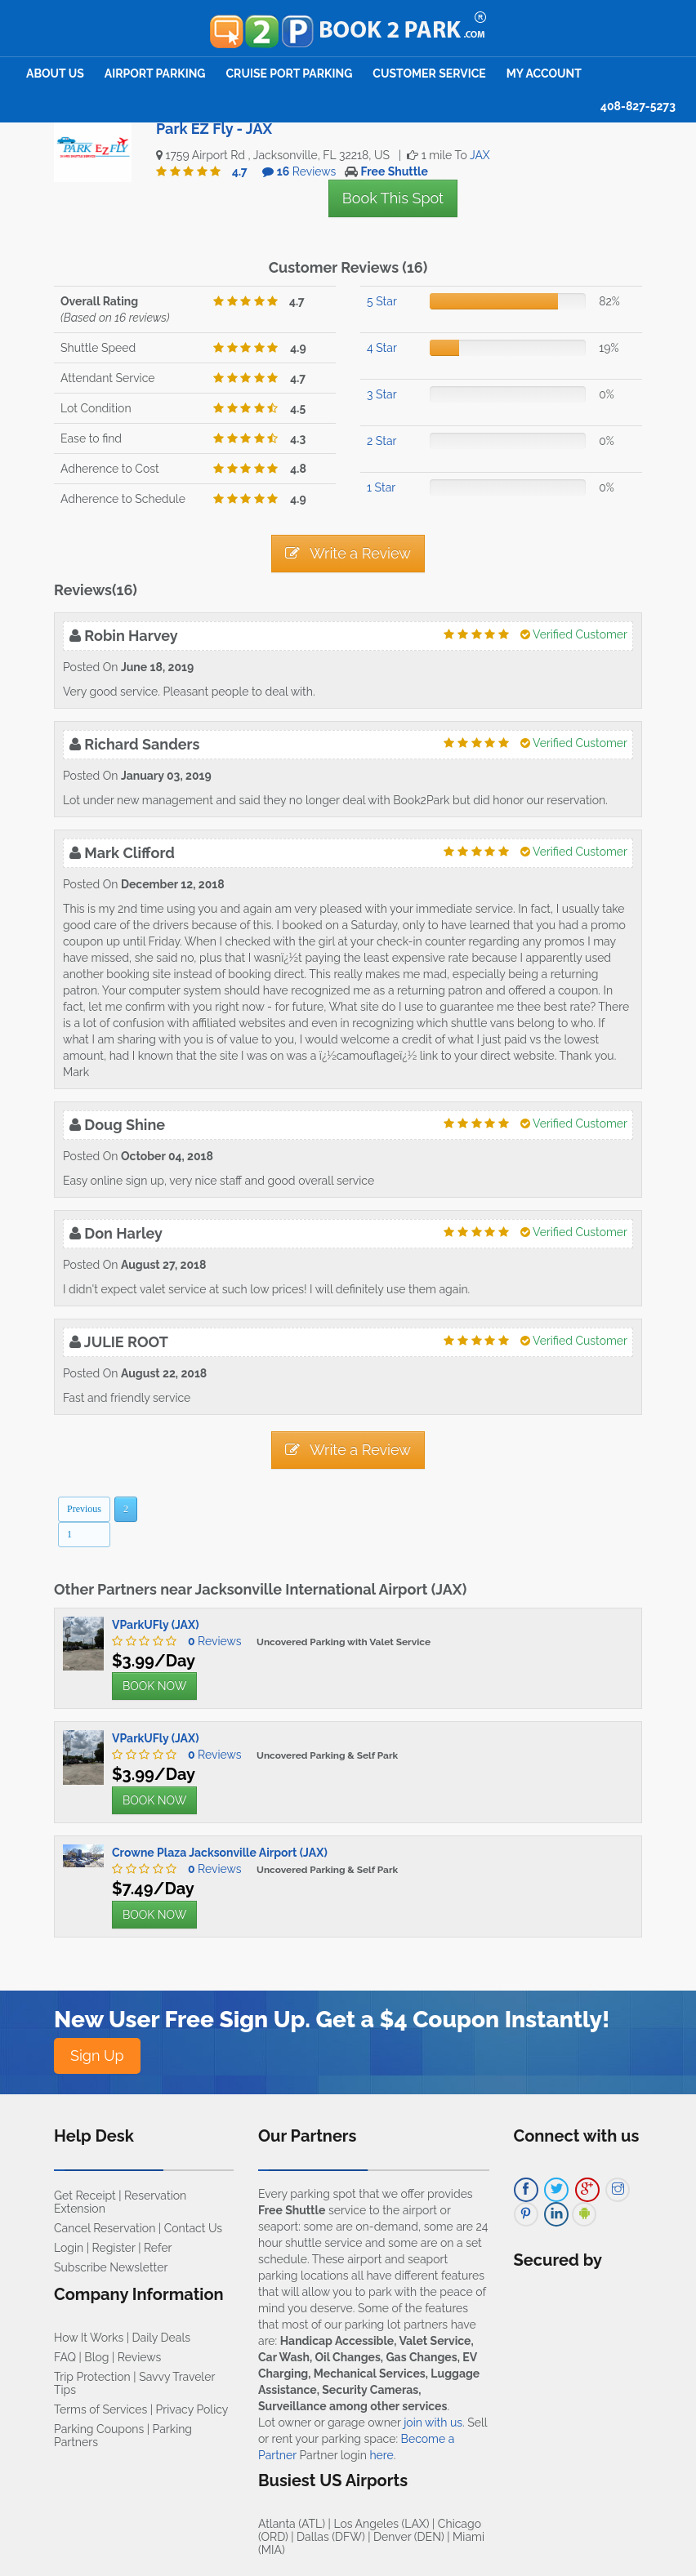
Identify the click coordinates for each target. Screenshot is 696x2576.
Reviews (211, 1641)
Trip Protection (92, 2376)
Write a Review (348, 553)
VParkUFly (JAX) (155, 1624)
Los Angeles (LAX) (381, 2523)
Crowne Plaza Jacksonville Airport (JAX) (220, 1852)
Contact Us (193, 2228)
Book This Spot (393, 198)
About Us (55, 73)
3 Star (382, 394)
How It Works (88, 2337)
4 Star (382, 347)
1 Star (381, 487)
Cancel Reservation (104, 2228)
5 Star (382, 301)
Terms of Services (100, 2409)
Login (68, 2247)
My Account (544, 73)
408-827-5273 (638, 106)
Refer (158, 2247)
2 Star (381, 440)
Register (114, 2247)
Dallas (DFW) (331, 2536)
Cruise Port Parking (289, 73)
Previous (84, 1509)
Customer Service (429, 73)
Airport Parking (155, 73)
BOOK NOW (154, 1686)
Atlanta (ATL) (291, 2523)
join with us (433, 2422)
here (381, 2455)
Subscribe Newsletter (110, 2267)
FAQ (65, 2357)
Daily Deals (161, 2337)
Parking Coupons (99, 2429)
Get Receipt (85, 2195)
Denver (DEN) (408, 2536)
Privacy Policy (192, 2409)
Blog (96, 2357)
